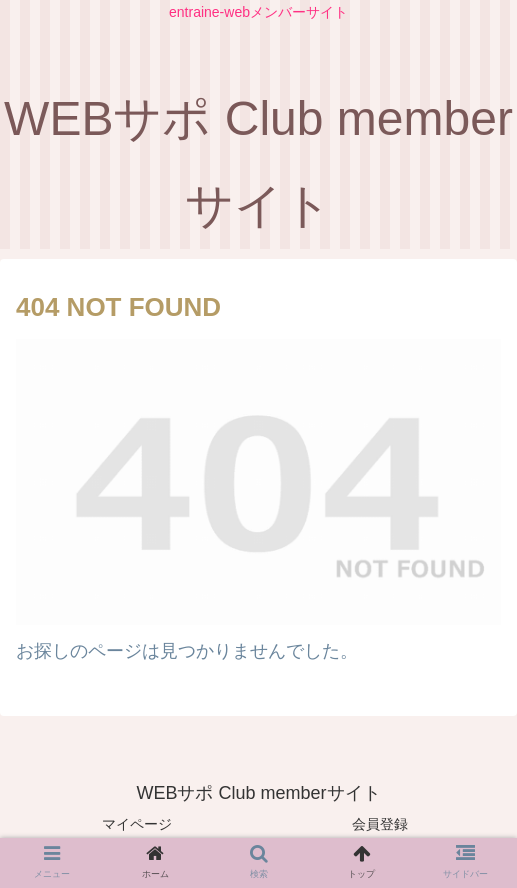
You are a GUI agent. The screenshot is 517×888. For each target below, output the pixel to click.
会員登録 (380, 824)
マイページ (137, 824)
